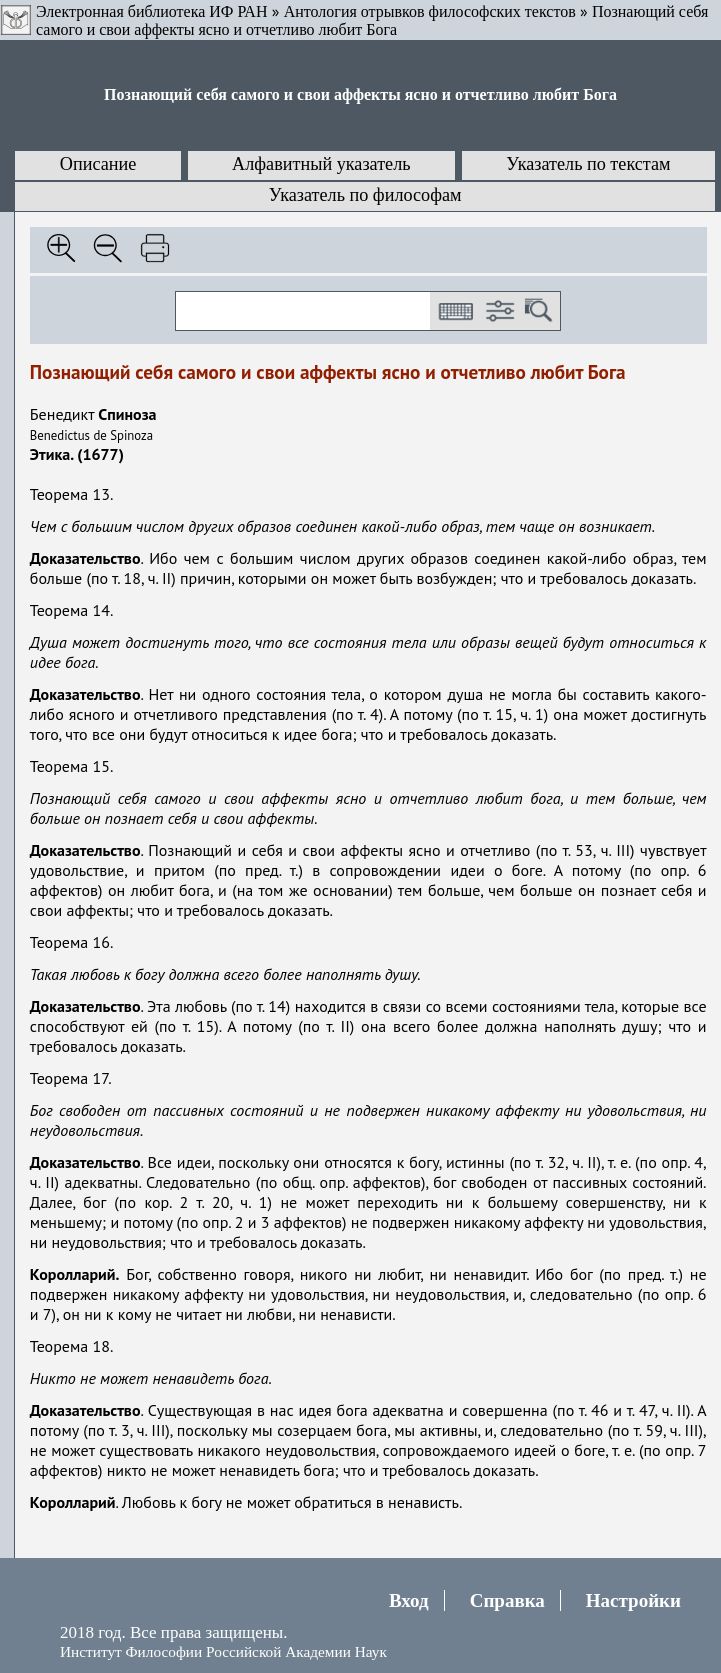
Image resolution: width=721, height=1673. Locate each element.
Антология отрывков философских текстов (430, 11)
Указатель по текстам (588, 164)
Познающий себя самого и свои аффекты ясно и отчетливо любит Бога (372, 20)
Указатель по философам (365, 195)
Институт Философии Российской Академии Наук (223, 1651)
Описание (98, 164)
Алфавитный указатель (321, 164)
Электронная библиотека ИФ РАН (151, 11)
